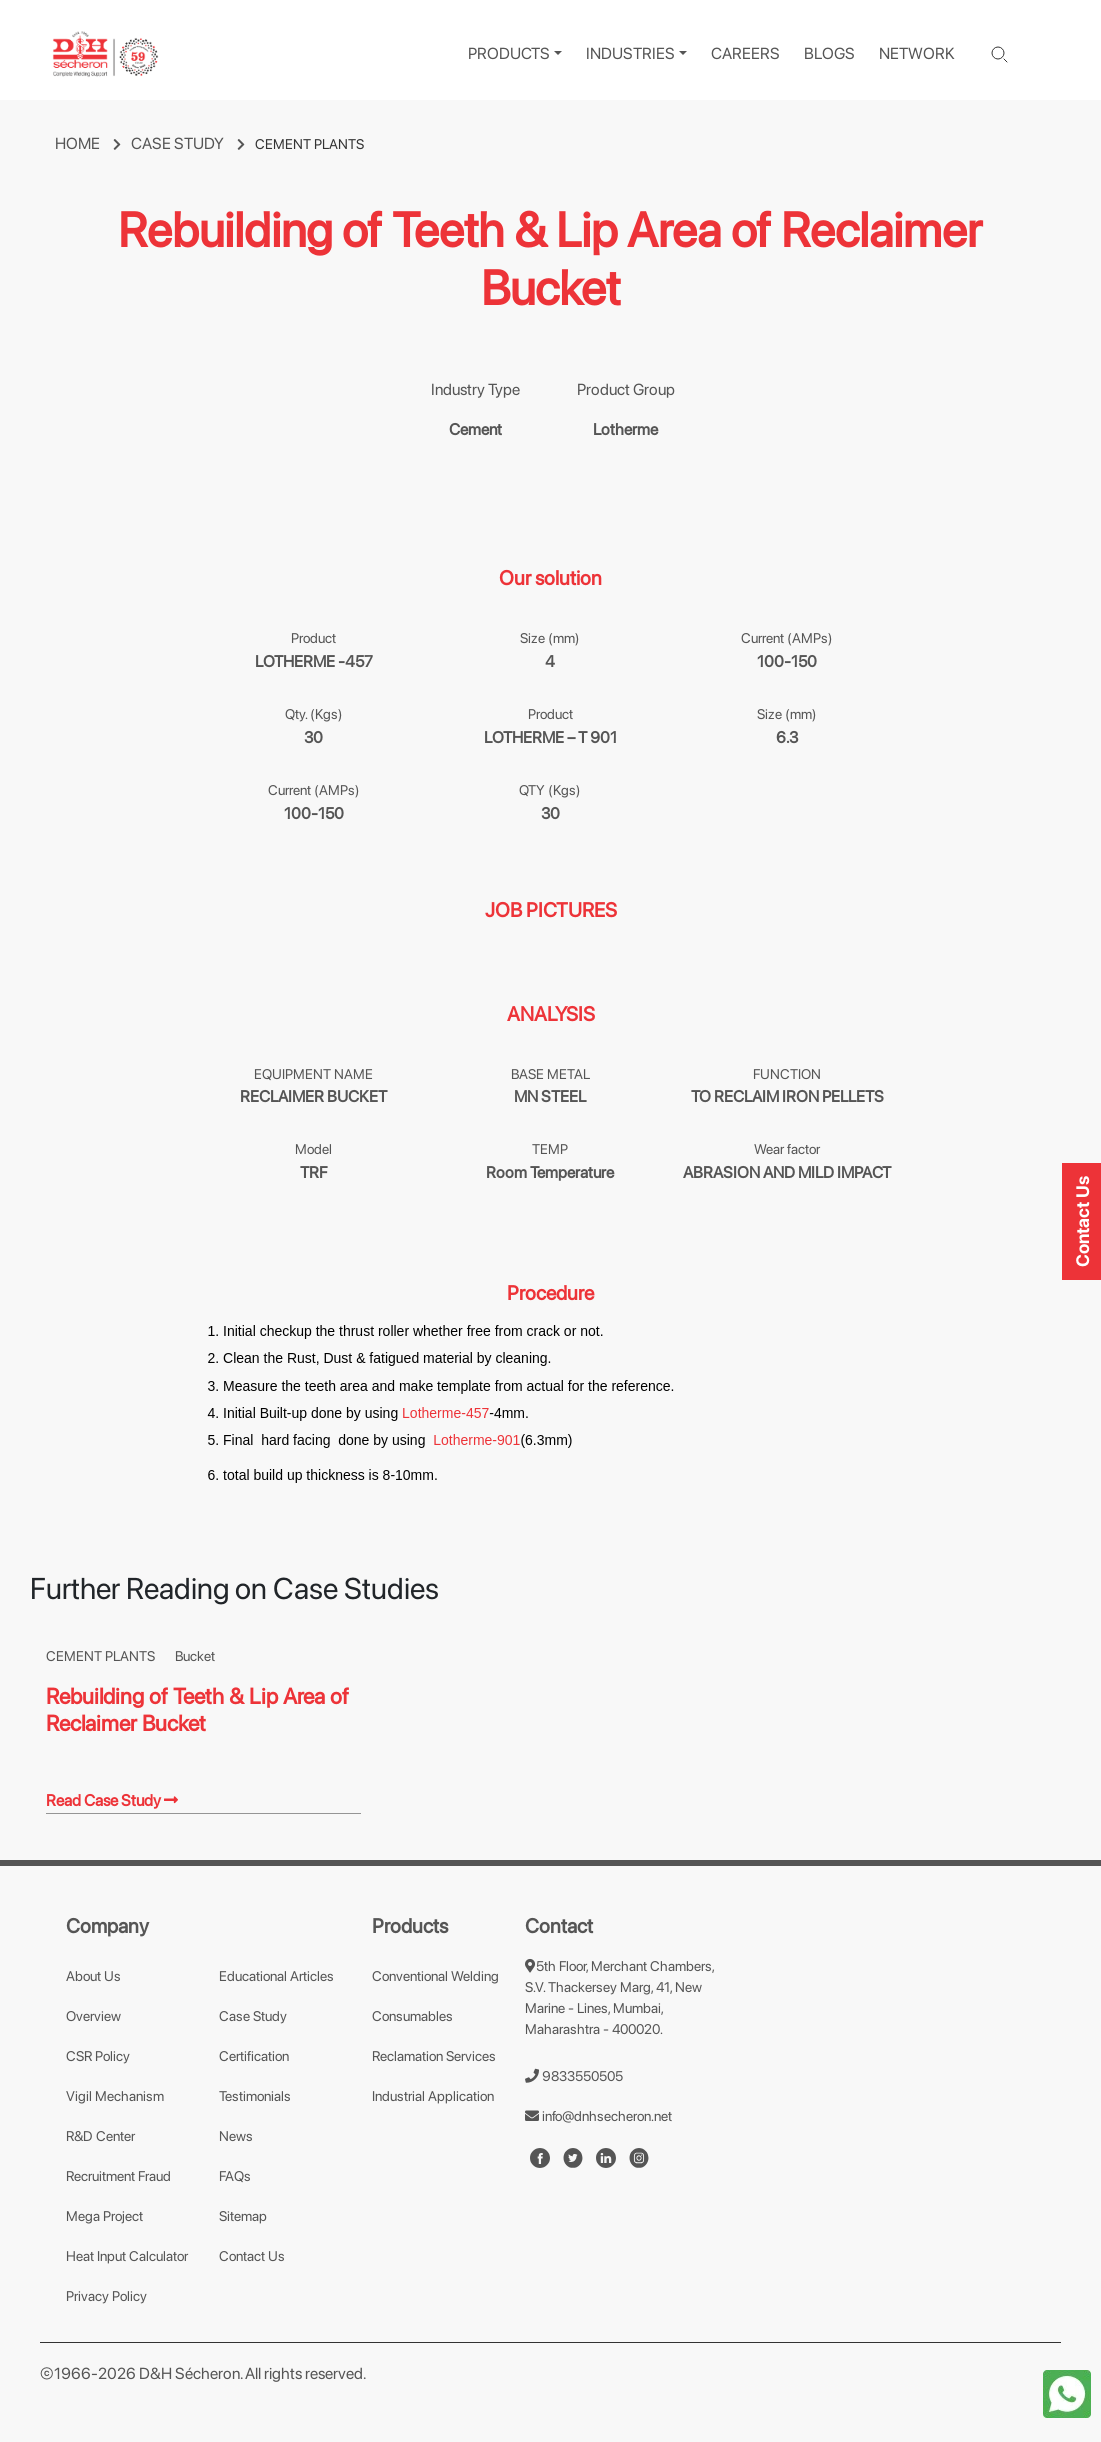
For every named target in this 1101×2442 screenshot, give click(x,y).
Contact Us (252, 2256)
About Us (93, 1976)
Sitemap (243, 2216)
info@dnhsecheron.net (598, 2116)
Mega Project (104, 2216)
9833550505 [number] (574, 2076)
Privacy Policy (106, 2296)
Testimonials (255, 2096)
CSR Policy (98, 2056)
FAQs (235, 2176)
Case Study (253, 2016)
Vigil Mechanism (115, 2096)
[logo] (105, 54)
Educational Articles (276, 1976)
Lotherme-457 (445, 1413)
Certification (254, 2056)
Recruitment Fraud (118, 2176)
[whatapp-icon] (1067, 2392)
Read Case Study (112, 1800)
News (236, 2136)
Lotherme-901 (476, 1440)
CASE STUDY (193, 143)
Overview (93, 2016)
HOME (93, 143)
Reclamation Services (434, 2056)
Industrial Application (433, 2096)
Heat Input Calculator (127, 2256)
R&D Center (100, 2136)
